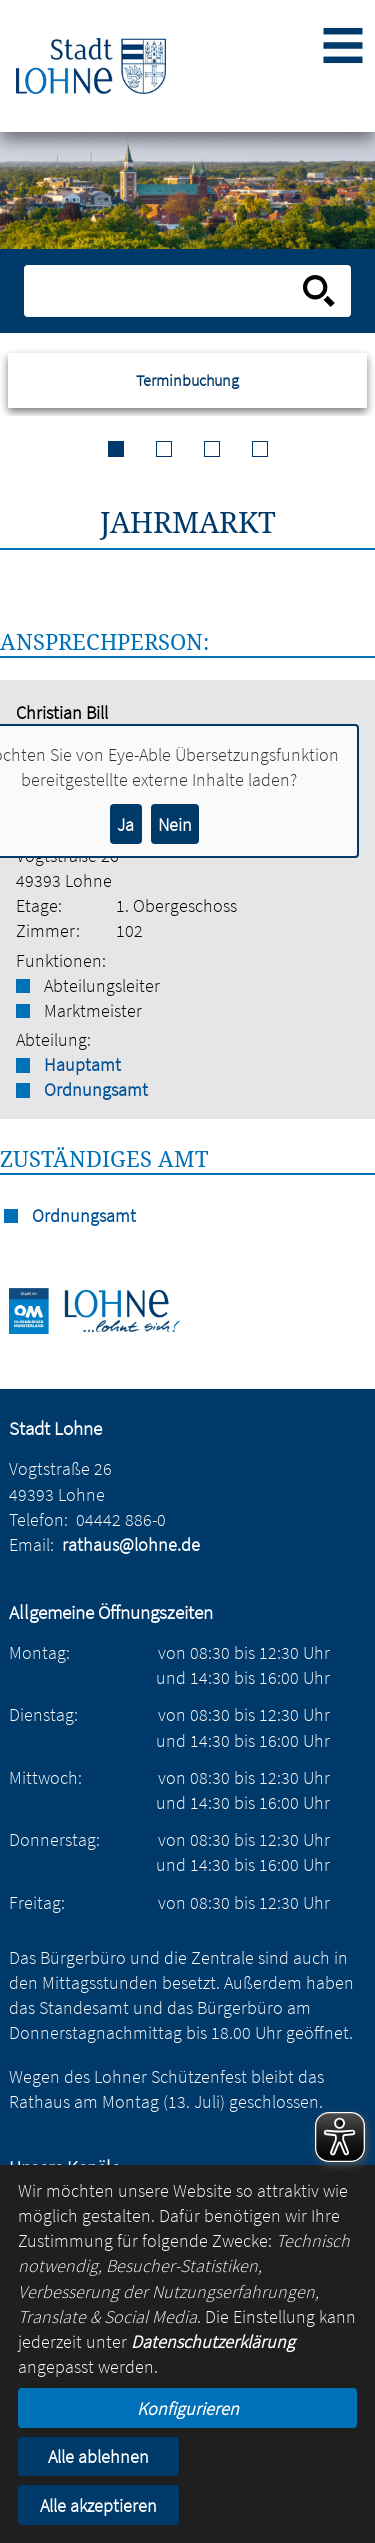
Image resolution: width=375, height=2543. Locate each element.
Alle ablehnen (98, 2456)
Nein (175, 824)
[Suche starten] (319, 291)
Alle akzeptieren (98, 2505)
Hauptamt (82, 1064)
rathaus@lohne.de (131, 1544)
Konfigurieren (188, 2408)
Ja (125, 824)
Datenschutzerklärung (213, 2341)
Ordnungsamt (96, 1089)
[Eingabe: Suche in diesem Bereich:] (165, 291)
